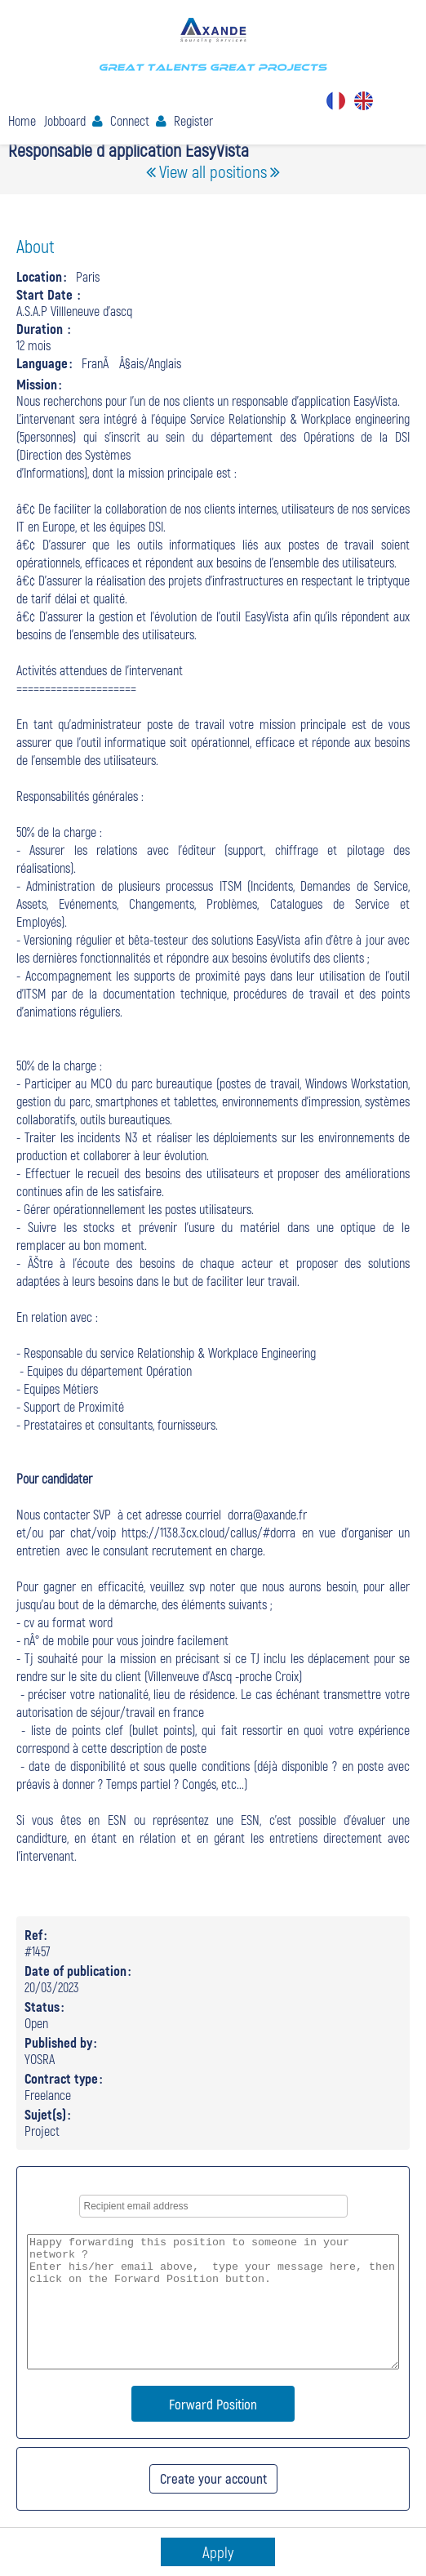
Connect (129, 120)
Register (193, 120)
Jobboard (65, 120)
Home (22, 120)
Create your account (213, 2478)
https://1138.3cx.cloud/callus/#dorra (208, 1532)
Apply (217, 2552)
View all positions (213, 171)
